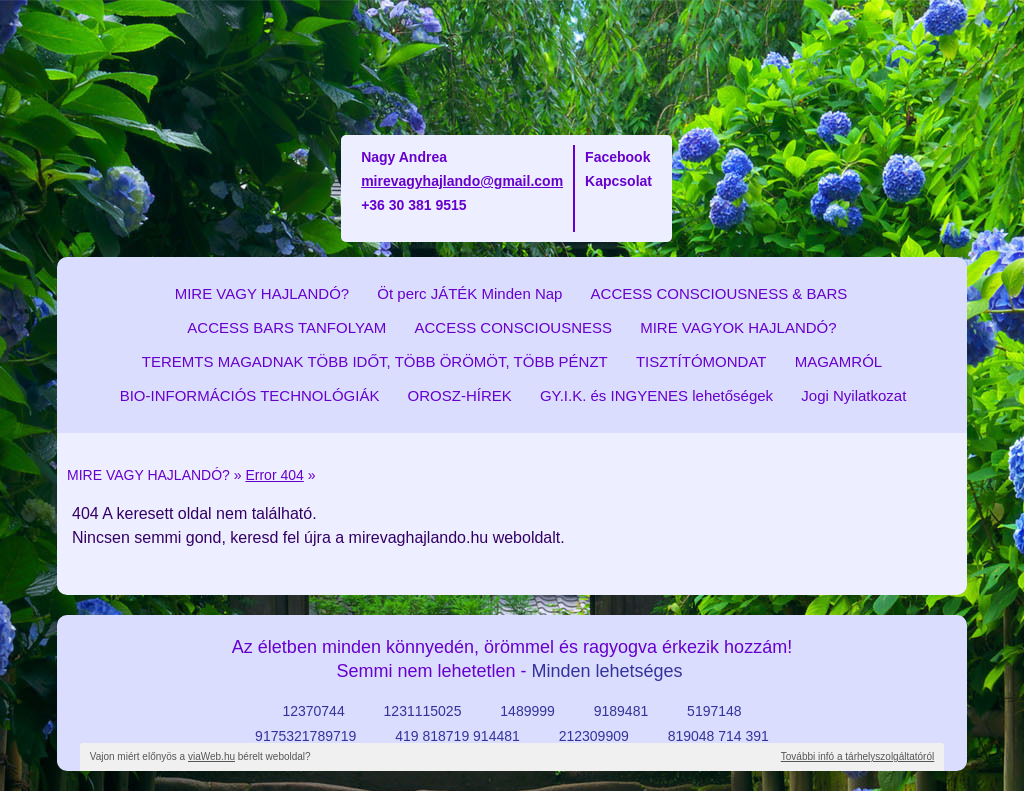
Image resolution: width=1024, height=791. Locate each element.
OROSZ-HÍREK (460, 395)
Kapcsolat (618, 181)
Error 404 (274, 475)
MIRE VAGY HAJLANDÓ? (262, 293)
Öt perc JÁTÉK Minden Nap (469, 293)
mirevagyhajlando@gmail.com (462, 181)
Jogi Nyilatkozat (853, 395)
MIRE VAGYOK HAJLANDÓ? (738, 327)
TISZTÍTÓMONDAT (701, 361)
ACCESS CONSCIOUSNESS (513, 327)
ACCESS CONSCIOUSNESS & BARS (719, 293)
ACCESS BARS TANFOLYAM (286, 327)
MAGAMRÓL (839, 361)
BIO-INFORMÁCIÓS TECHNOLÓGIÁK (250, 395)
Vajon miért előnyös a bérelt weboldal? (200, 756)
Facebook (617, 157)
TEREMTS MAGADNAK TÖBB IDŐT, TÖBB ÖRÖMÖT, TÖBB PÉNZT (375, 361)
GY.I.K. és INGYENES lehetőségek (656, 395)
